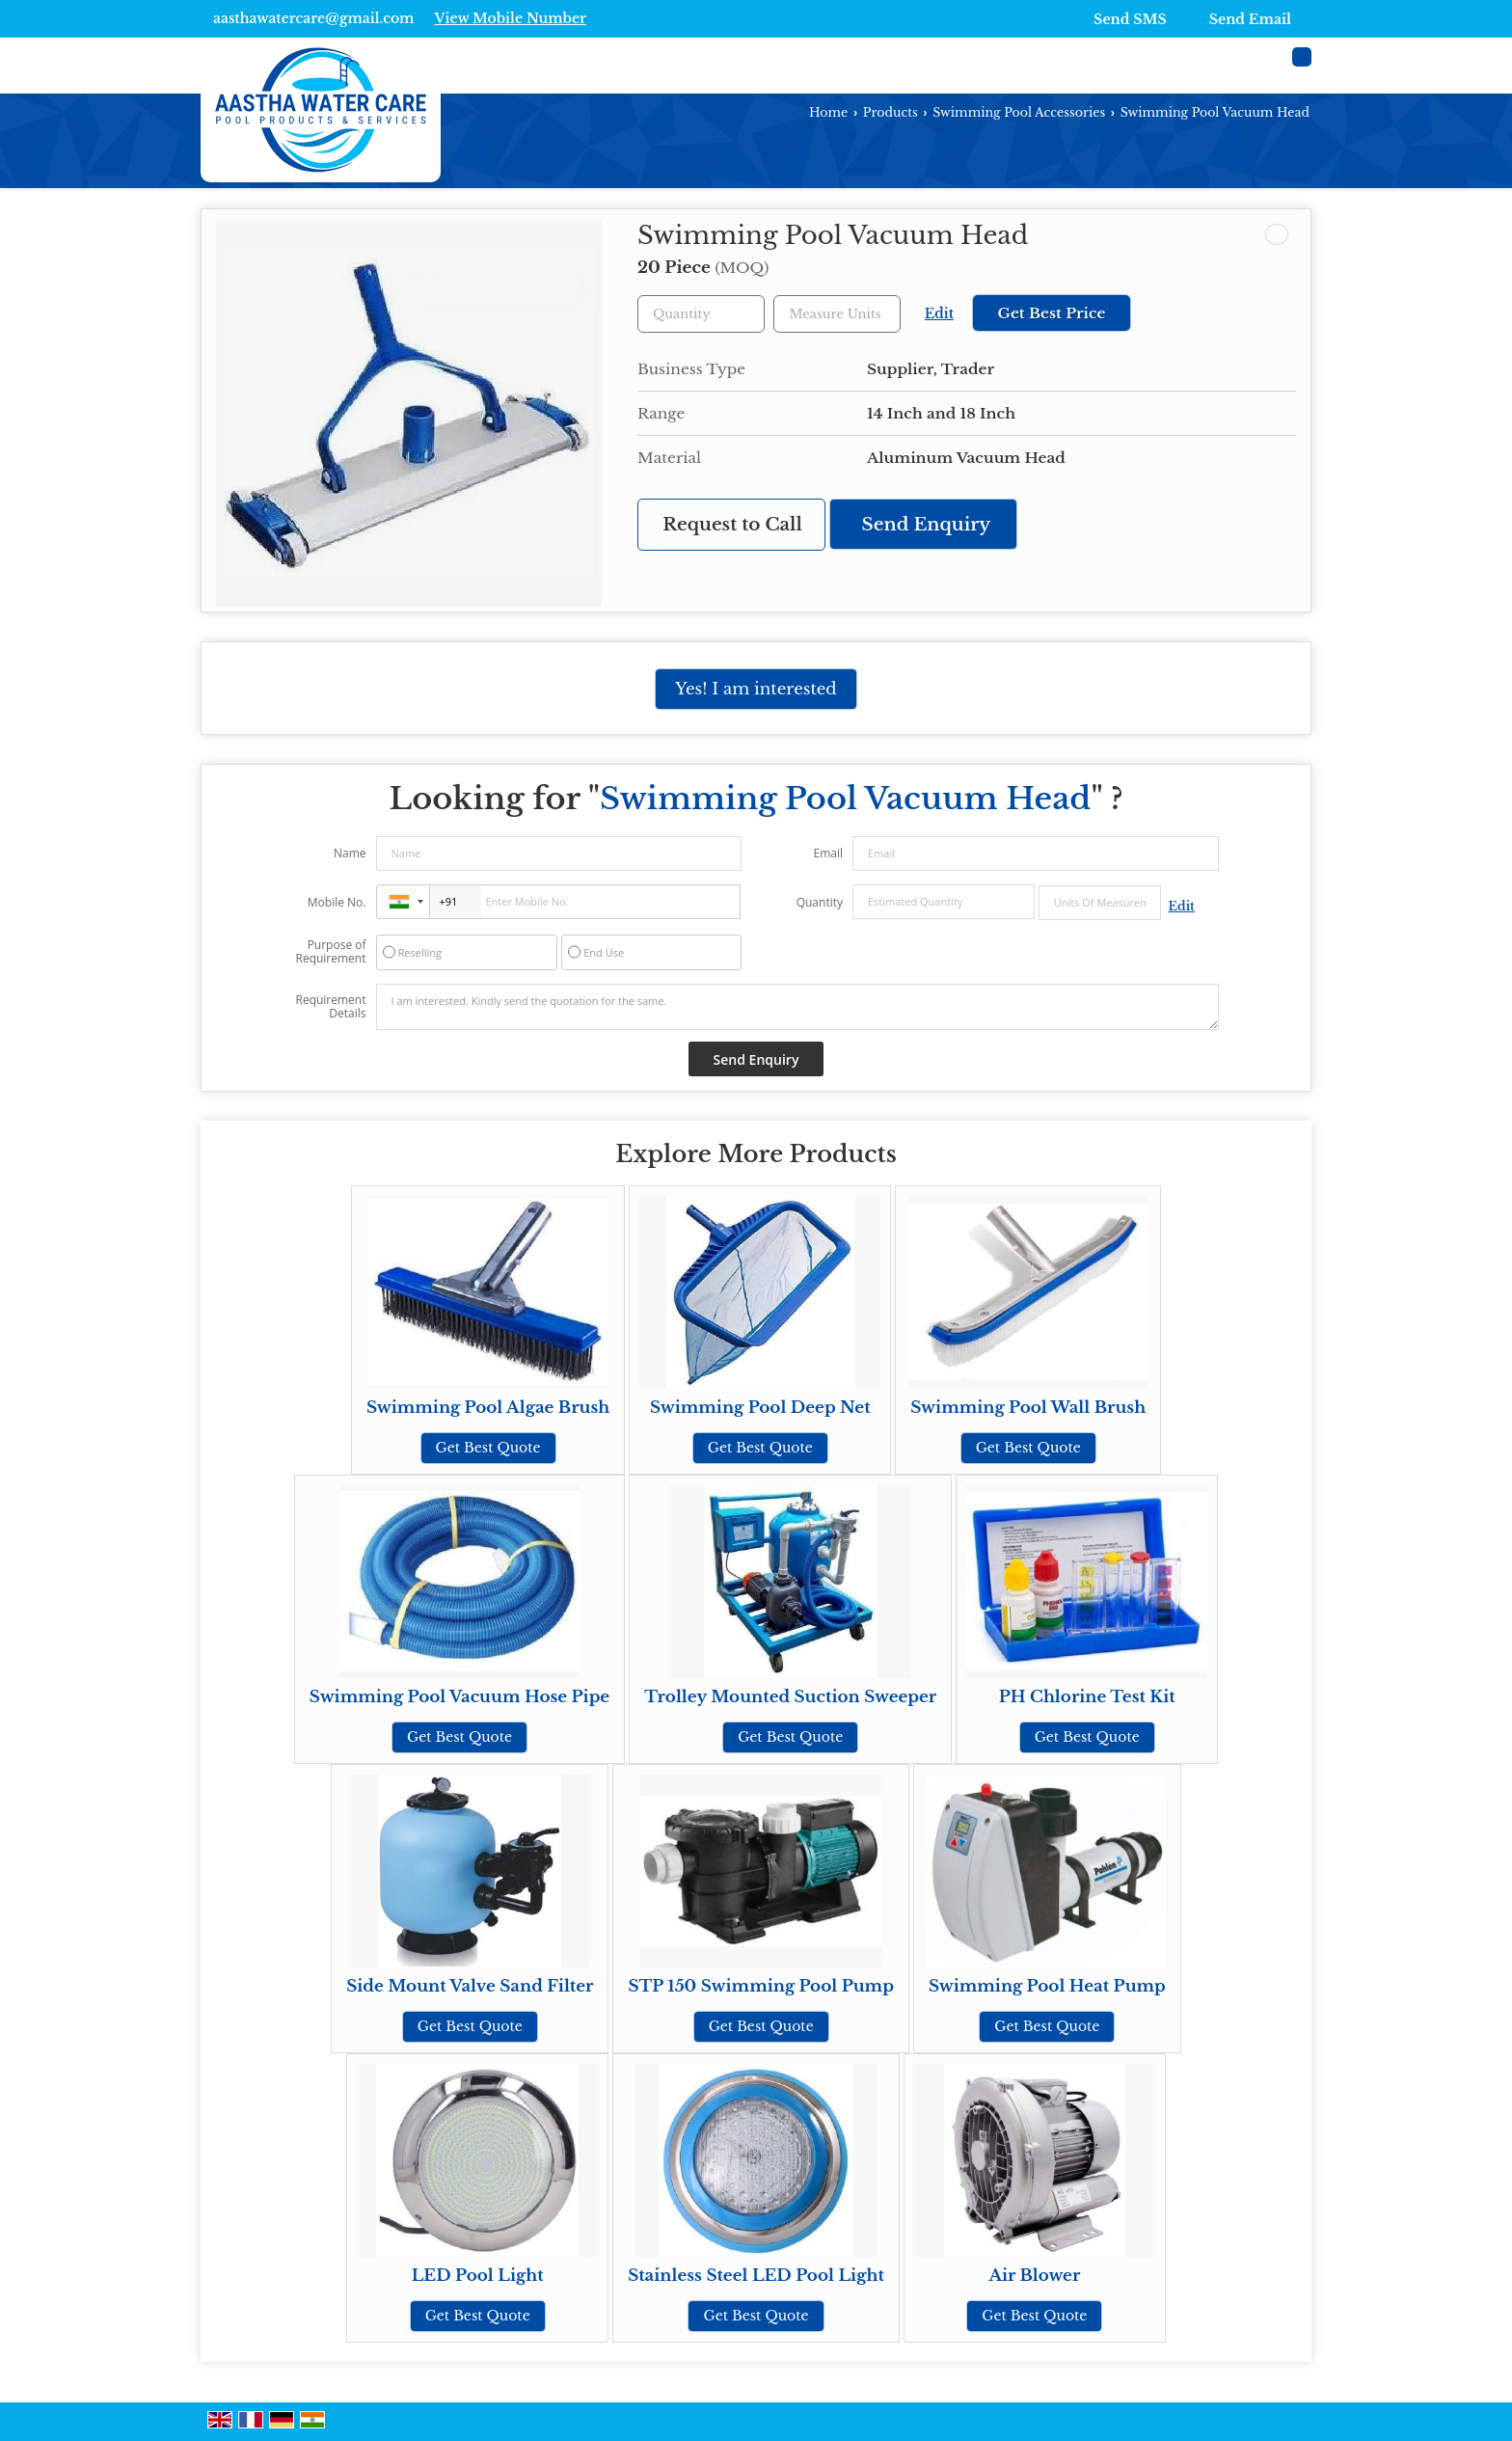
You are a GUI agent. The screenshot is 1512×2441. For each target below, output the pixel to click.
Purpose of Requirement (330, 951)
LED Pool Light (478, 2275)
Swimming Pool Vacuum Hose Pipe (459, 1697)
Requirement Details (330, 1006)
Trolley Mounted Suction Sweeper (790, 1697)
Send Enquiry (926, 524)
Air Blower (1034, 2275)
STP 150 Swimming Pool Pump (760, 1986)
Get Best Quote (488, 1447)
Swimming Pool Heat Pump (1047, 1986)
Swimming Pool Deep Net (760, 1407)
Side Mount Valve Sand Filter (469, 1986)
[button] (510, 18)
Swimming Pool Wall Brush (1028, 1407)
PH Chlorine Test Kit (1087, 1697)
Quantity (819, 902)
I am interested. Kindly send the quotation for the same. (797, 1007)
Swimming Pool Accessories (1018, 112)
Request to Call (732, 524)
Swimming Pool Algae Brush (487, 1407)
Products (890, 112)
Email (828, 853)
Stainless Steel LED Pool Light (756, 2275)
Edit (939, 314)
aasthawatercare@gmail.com (313, 18)
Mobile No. (337, 902)
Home (828, 112)
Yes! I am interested (755, 689)
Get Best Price (1051, 313)
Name (350, 853)
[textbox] (837, 314)
